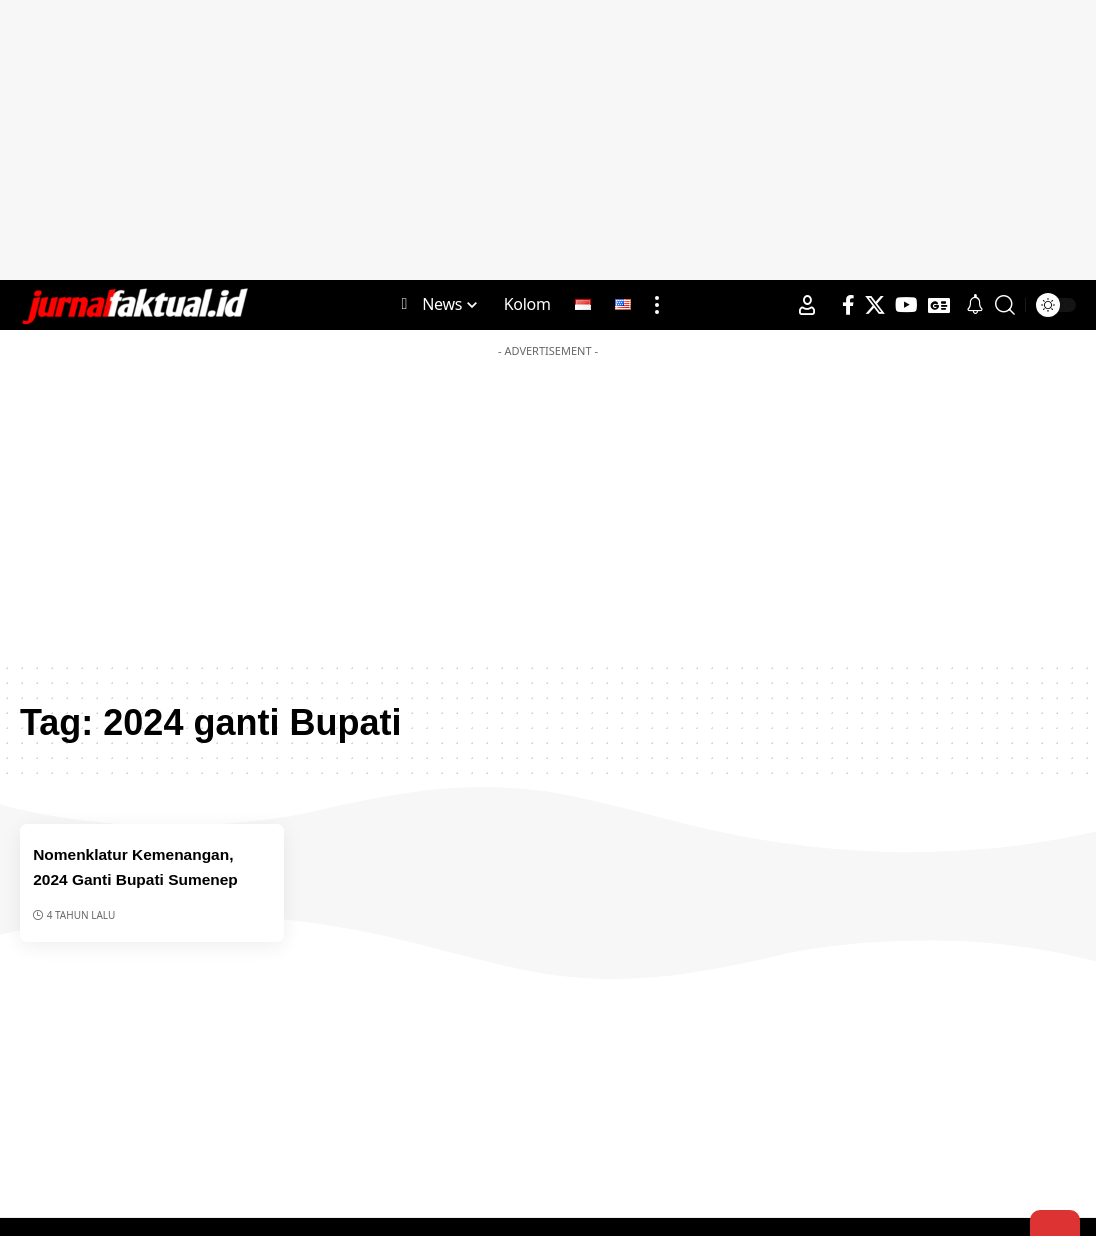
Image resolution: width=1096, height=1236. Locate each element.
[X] (875, 305)
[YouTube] (906, 305)
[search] (1005, 305)
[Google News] (939, 305)
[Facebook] (848, 305)
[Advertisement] (548, 140)
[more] (657, 305)
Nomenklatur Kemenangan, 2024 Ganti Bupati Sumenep (146, 878)
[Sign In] (807, 305)
